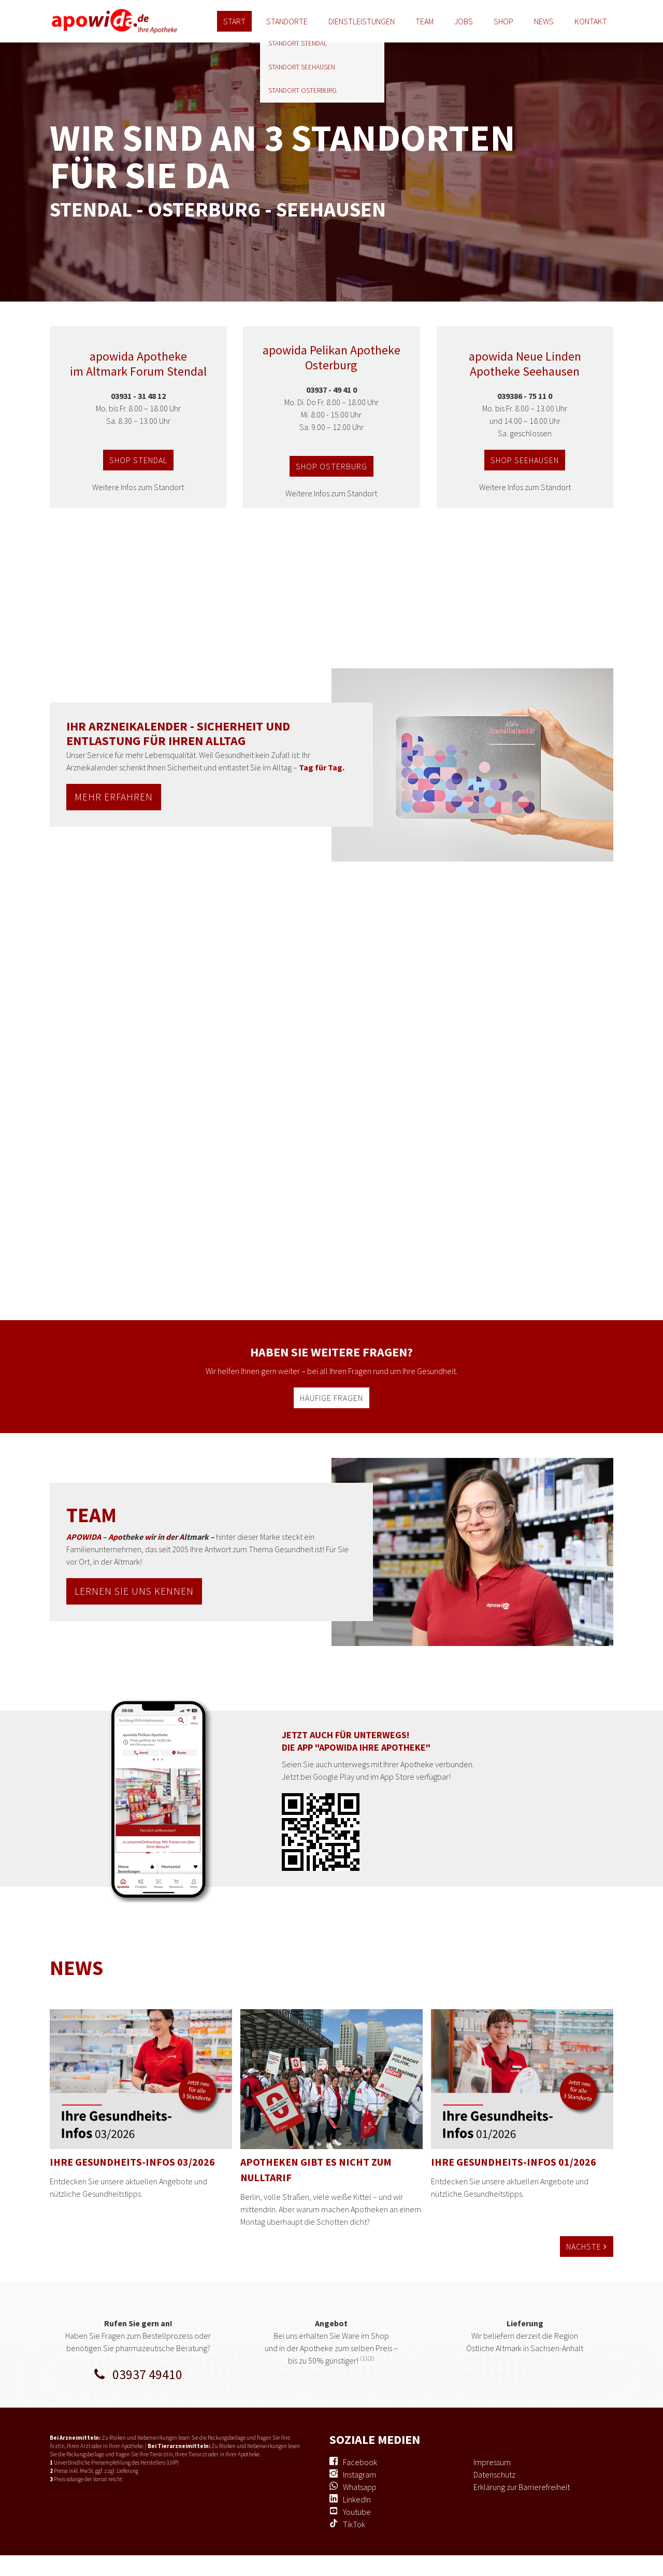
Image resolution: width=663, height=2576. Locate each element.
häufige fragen (331, 1398)
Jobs (463, 21)
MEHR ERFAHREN (114, 797)
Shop (503, 21)
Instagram (359, 2474)
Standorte (287, 21)
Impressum (492, 2462)
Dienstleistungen (361, 21)
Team (424, 21)
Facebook (360, 2462)
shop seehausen (525, 460)
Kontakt (590, 21)
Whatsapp (360, 2487)
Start (234, 21)
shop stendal (138, 460)
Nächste (586, 2246)
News (544, 21)
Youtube (357, 2512)
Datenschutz (494, 2474)
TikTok (354, 2524)
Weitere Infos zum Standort (138, 487)
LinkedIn (357, 2499)
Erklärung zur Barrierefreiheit (521, 2487)
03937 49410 (138, 2374)
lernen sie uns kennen (134, 1591)
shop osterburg (331, 466)
